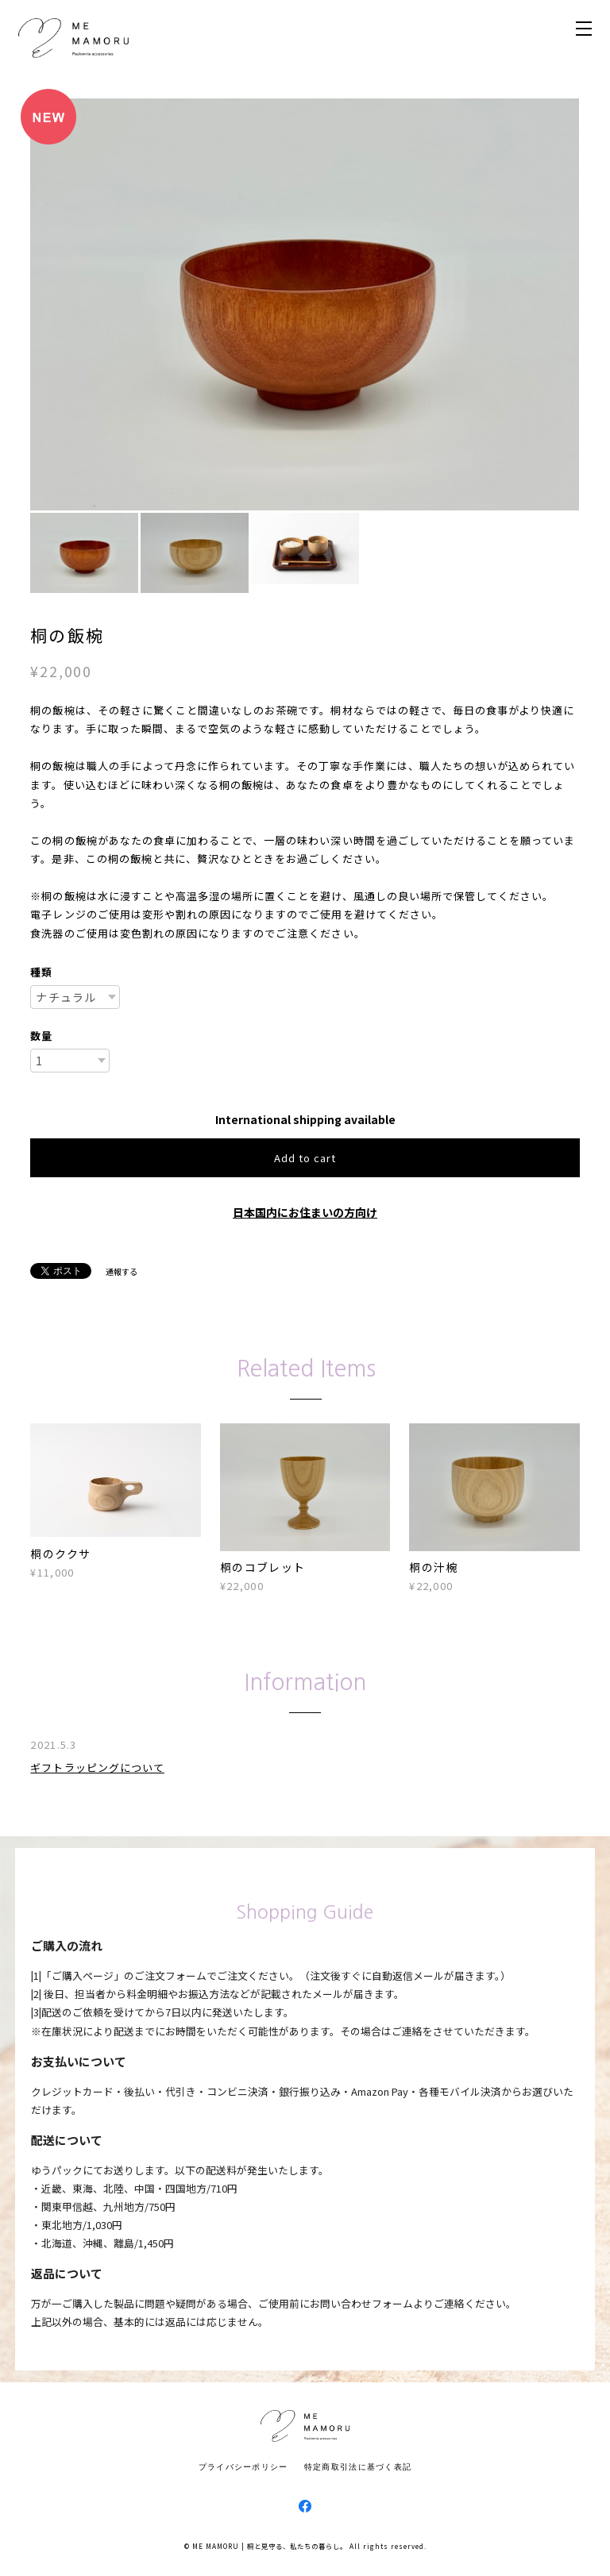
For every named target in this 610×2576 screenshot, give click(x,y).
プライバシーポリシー (243, 2466)
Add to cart (305, 1157)
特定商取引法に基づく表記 (357, 2466)
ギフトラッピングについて (97, 1767)
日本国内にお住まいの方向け (305, 1212)
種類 (41, 972)
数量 (41, 1036)
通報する (121, 1271)
